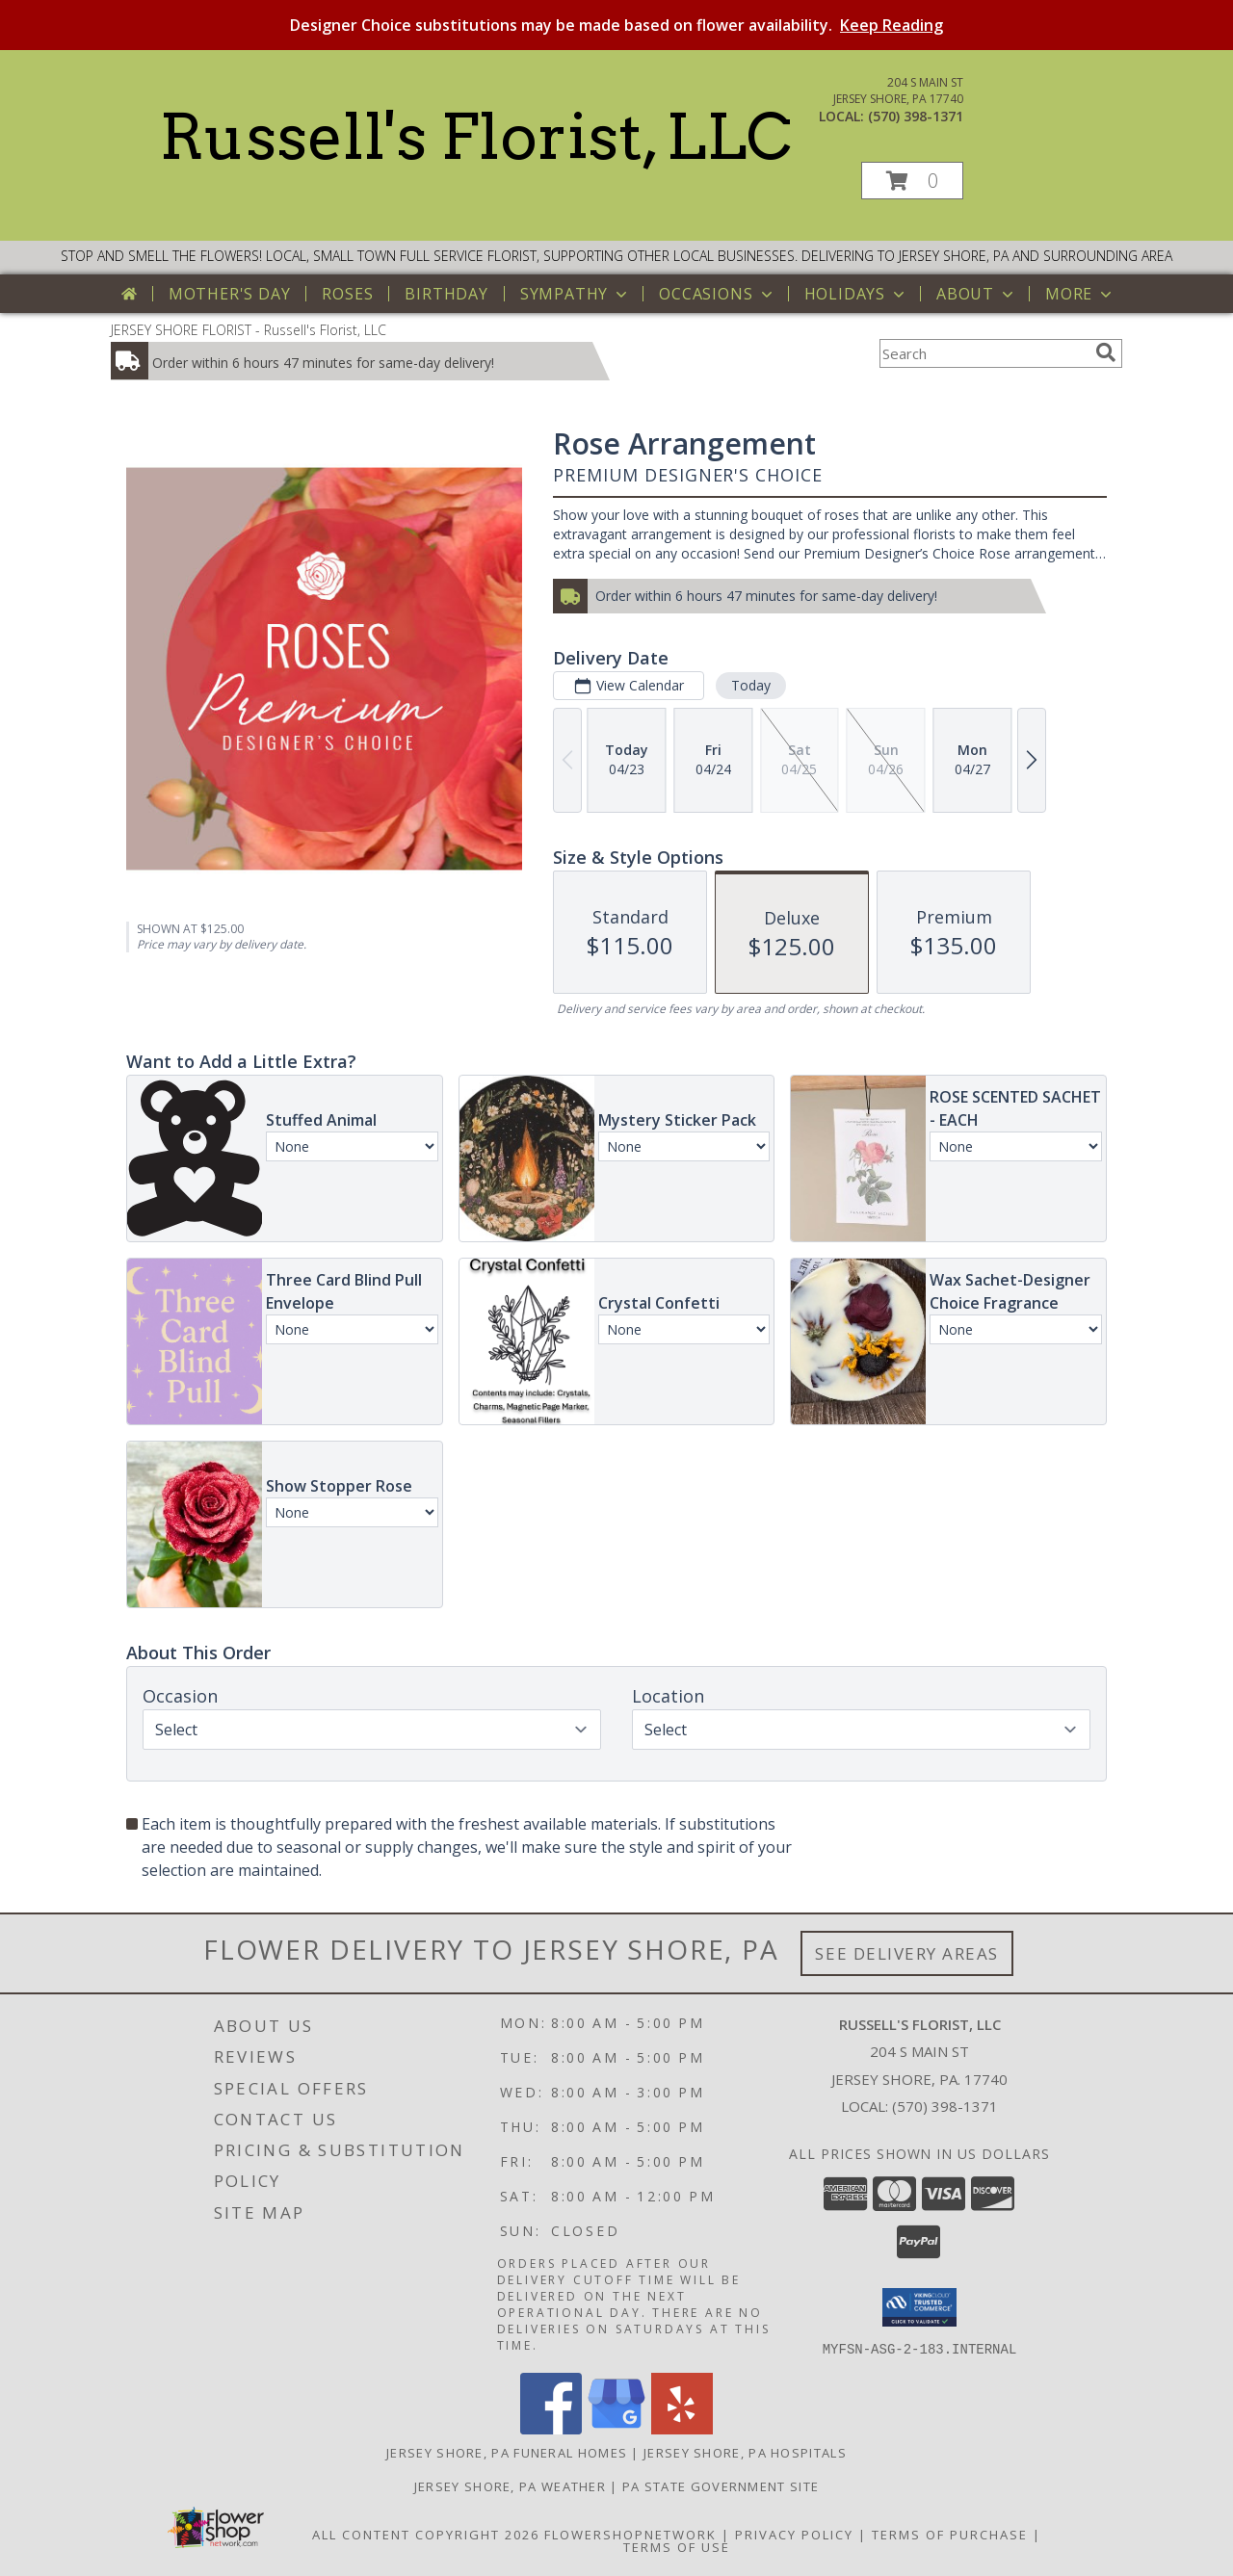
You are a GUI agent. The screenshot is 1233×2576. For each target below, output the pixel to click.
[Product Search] (983, 353)
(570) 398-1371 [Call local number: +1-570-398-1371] (915, 116)
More (1080, 293)
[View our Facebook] (551, 2428)
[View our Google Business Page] (616, 2428)
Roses (347, 293)
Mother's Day (230, 293)
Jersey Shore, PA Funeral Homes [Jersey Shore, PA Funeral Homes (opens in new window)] (506, 2451)
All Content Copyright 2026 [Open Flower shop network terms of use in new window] (425, 2533)
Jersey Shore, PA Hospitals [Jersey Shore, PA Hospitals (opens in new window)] (745, 2451)
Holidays (856, 293)
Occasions (717, 293)
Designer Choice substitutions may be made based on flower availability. (616, 25)
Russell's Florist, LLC (475, 136)
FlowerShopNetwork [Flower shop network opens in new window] (630, 2533)
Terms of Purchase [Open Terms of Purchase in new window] (950, 2533)
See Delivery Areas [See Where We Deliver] (907, 1953)
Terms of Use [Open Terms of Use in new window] (676, 2546)
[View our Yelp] (682, 2428)
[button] (912, 180)
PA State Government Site (720, 2485)
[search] (1105, 352)
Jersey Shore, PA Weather (510, 2485)
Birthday (446, 293)
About (976, 293)
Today (751, 685)
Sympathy (575, 293)
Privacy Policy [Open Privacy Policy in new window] (794, 2533)
